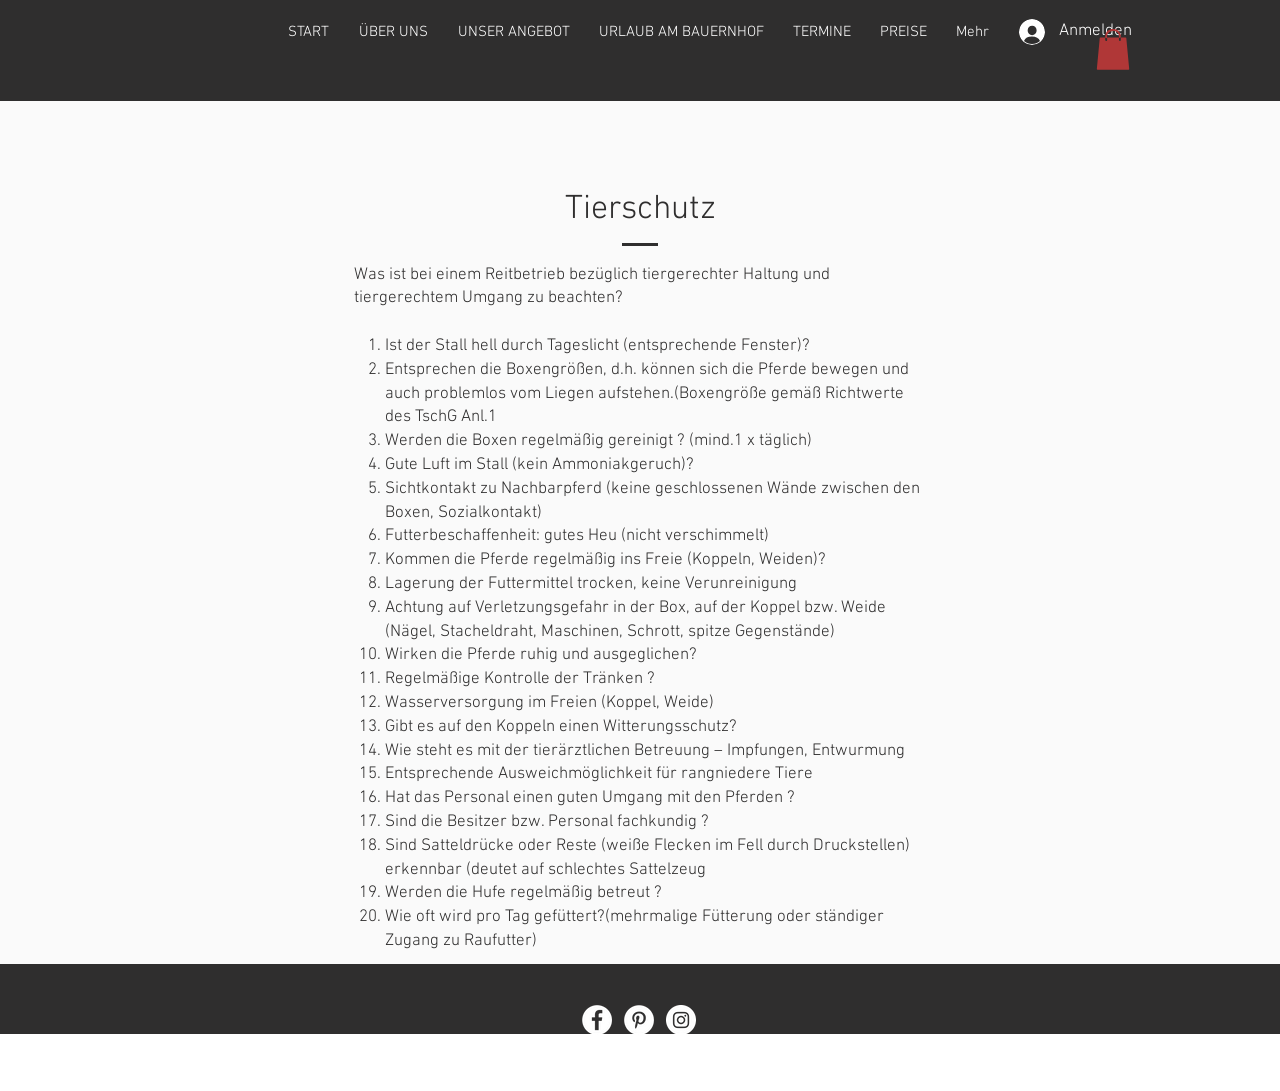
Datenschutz (661, 1054)
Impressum (575, 1054)
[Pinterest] (639, 1020)
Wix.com (743, 1082)
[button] (1113, 49)
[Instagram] (681, 1020)
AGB (726, 1054)
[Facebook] (597, 1020)
